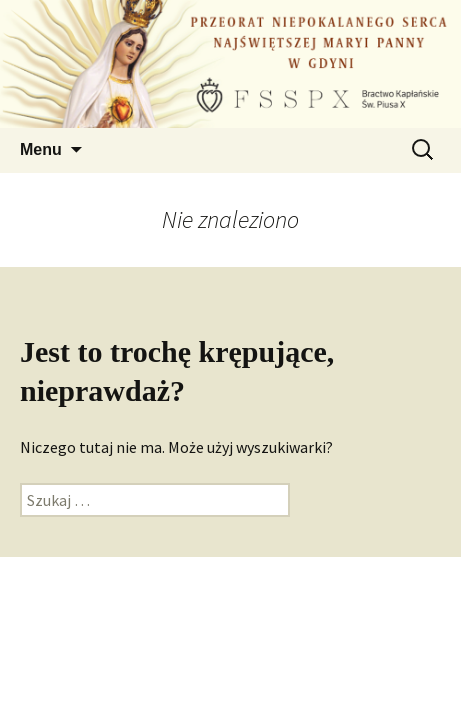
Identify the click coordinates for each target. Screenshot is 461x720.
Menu (41, 149)
